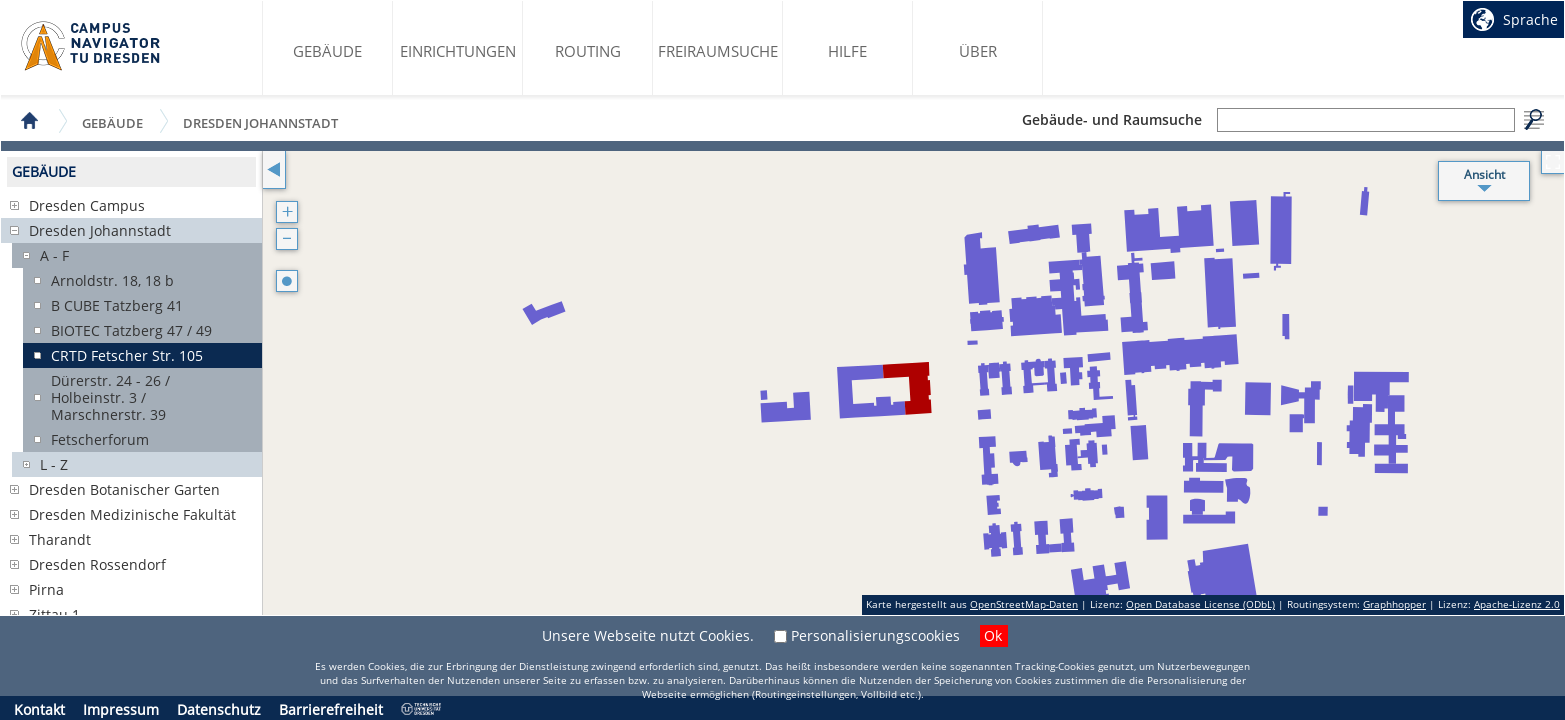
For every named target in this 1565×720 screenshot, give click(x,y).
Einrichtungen (458, 51)
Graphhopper (1394, 604)
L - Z (54, 464)
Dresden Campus (87, 205)
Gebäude (327, 51)
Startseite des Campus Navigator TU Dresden (91, 46)
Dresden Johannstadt (260, 122)
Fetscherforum (100, 439)
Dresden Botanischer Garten (124, 489)
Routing (588, 51)
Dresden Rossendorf (97, 564)
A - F (54, 255)
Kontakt (39, 709)
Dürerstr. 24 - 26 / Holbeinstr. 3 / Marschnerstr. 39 (110, 397)
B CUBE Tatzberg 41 (117, 305)
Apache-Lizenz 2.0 (1517, 604)
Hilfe (847, 51)
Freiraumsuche (718, 51)
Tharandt (60, 539)
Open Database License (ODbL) (1200, 604)
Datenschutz (219, 709)
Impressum (121, 709)
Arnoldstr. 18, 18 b (112, 280)
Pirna (46, 589)
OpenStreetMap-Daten (1024, 604)
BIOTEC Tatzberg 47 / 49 (131, 330)
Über (978, 51)
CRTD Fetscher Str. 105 (127, 355)
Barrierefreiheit (331, 709)
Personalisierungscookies (875, 635)
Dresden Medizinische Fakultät (132, 514)
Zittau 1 (54, 614)
